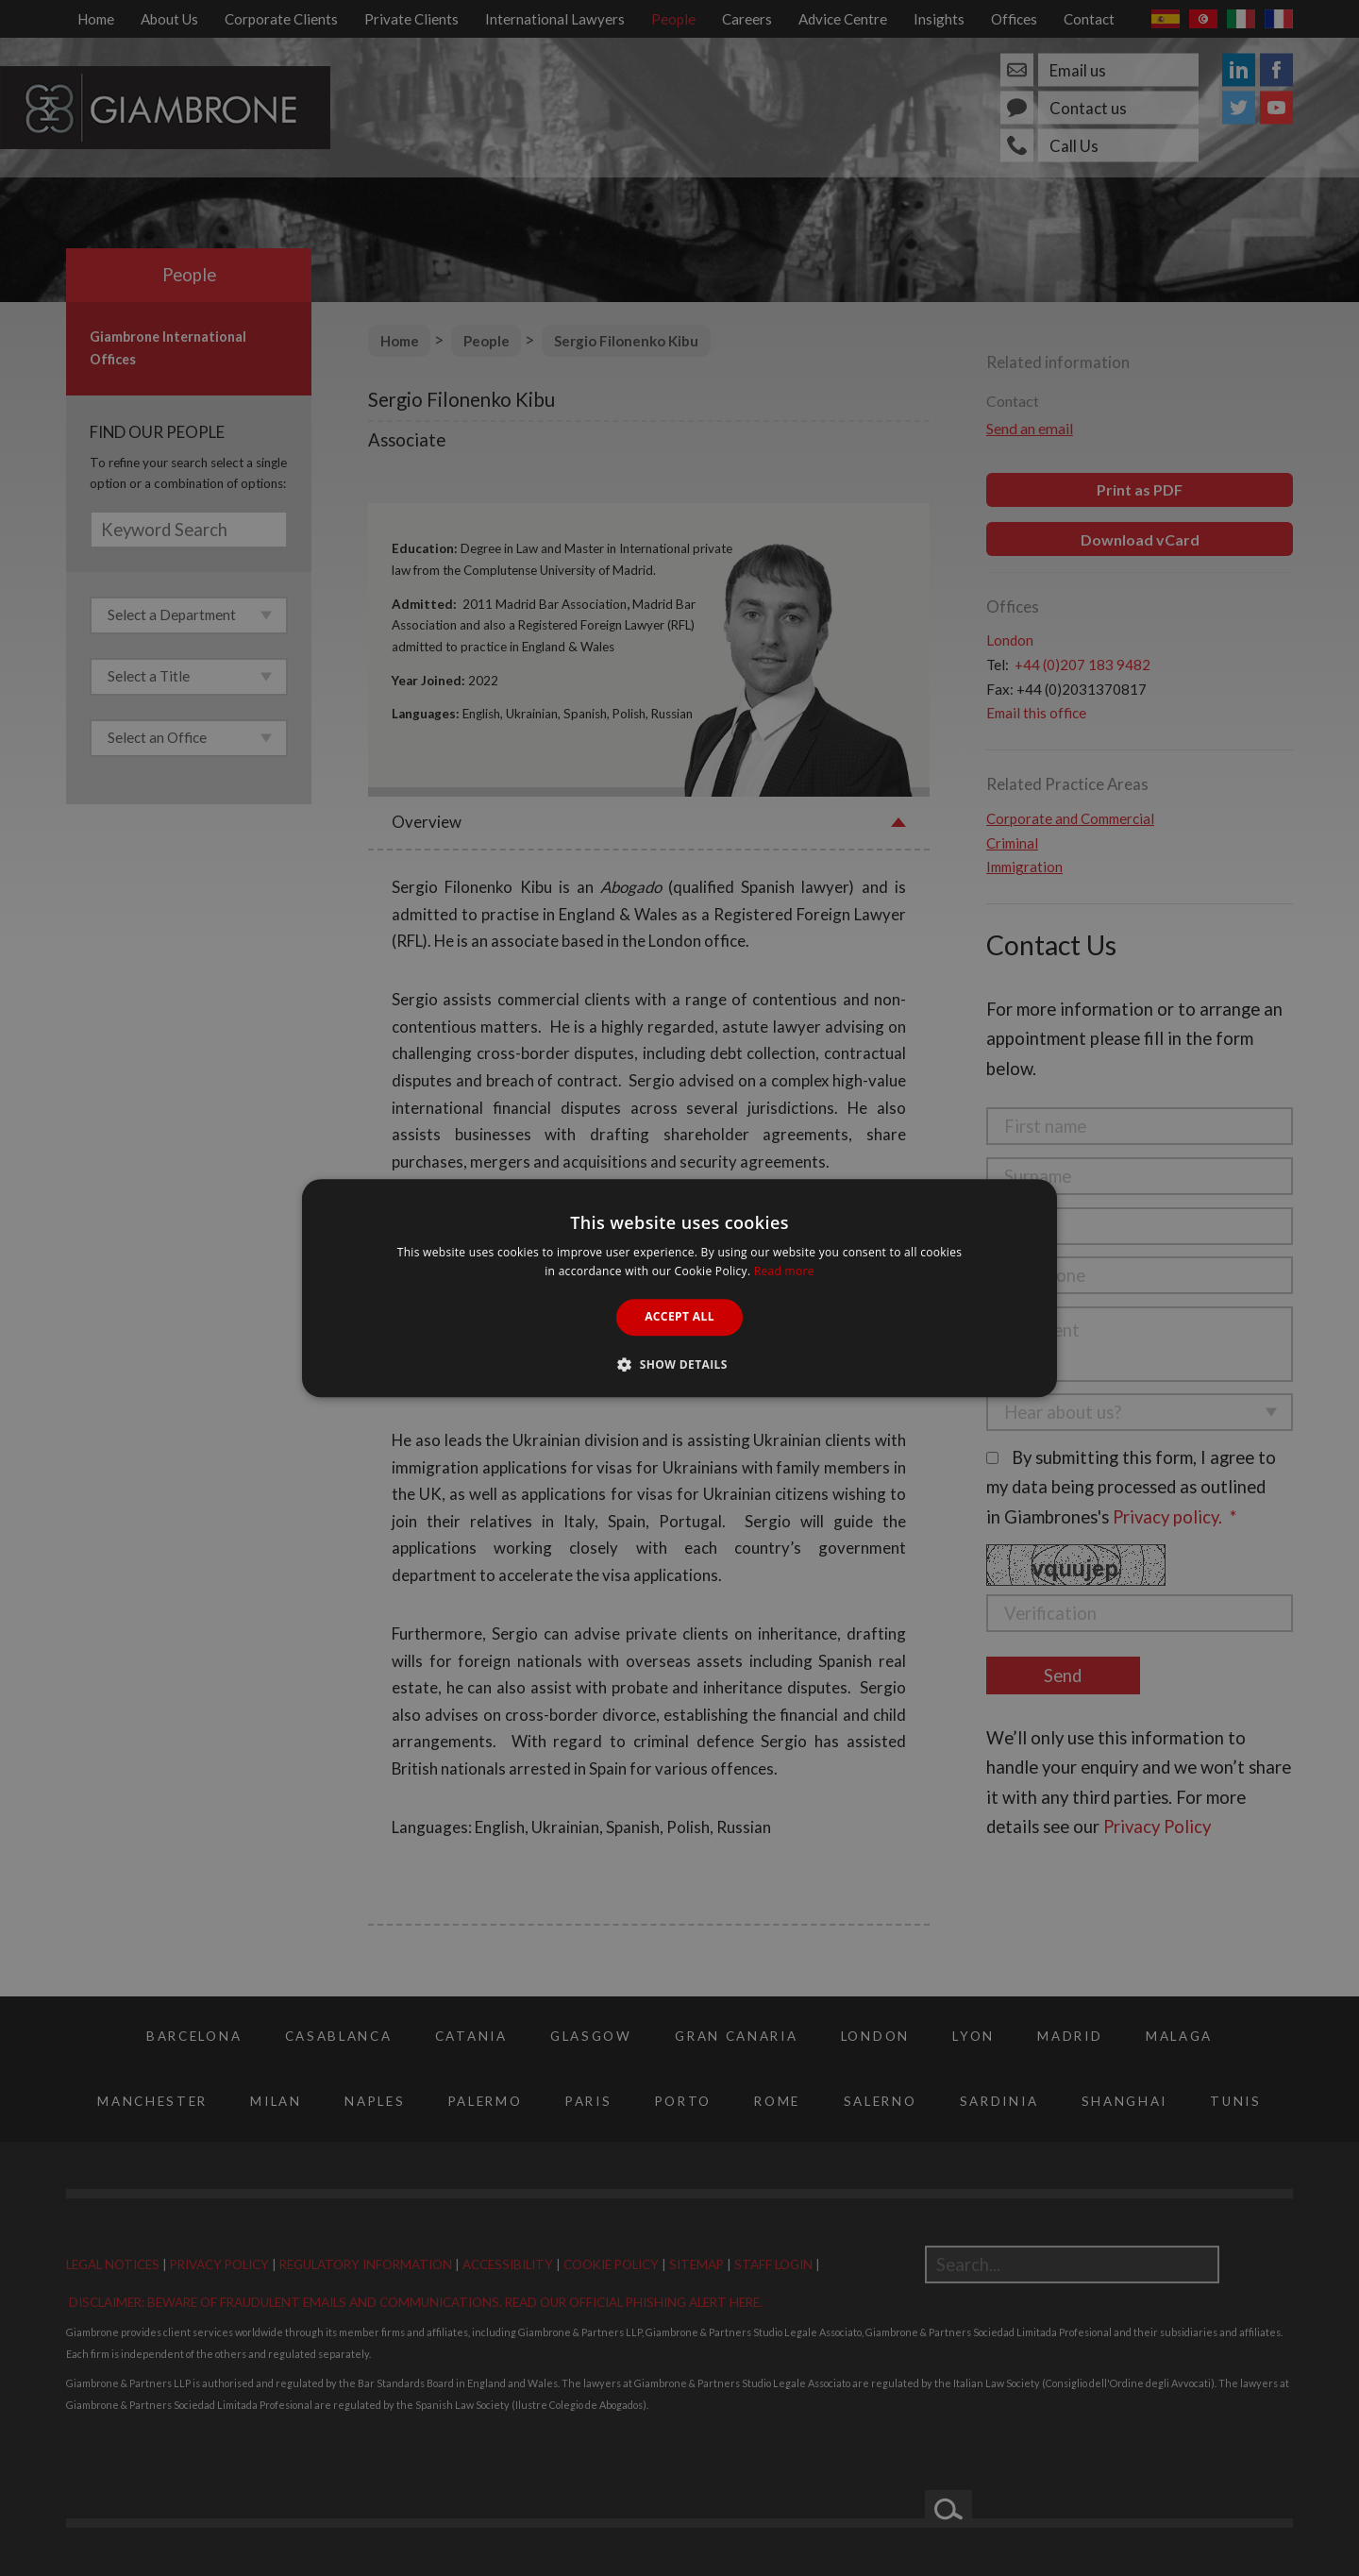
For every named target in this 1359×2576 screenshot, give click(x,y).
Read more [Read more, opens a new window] (784, 1271)
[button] (679, 1364)
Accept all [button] (679, 1317)
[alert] (679, 1288)
